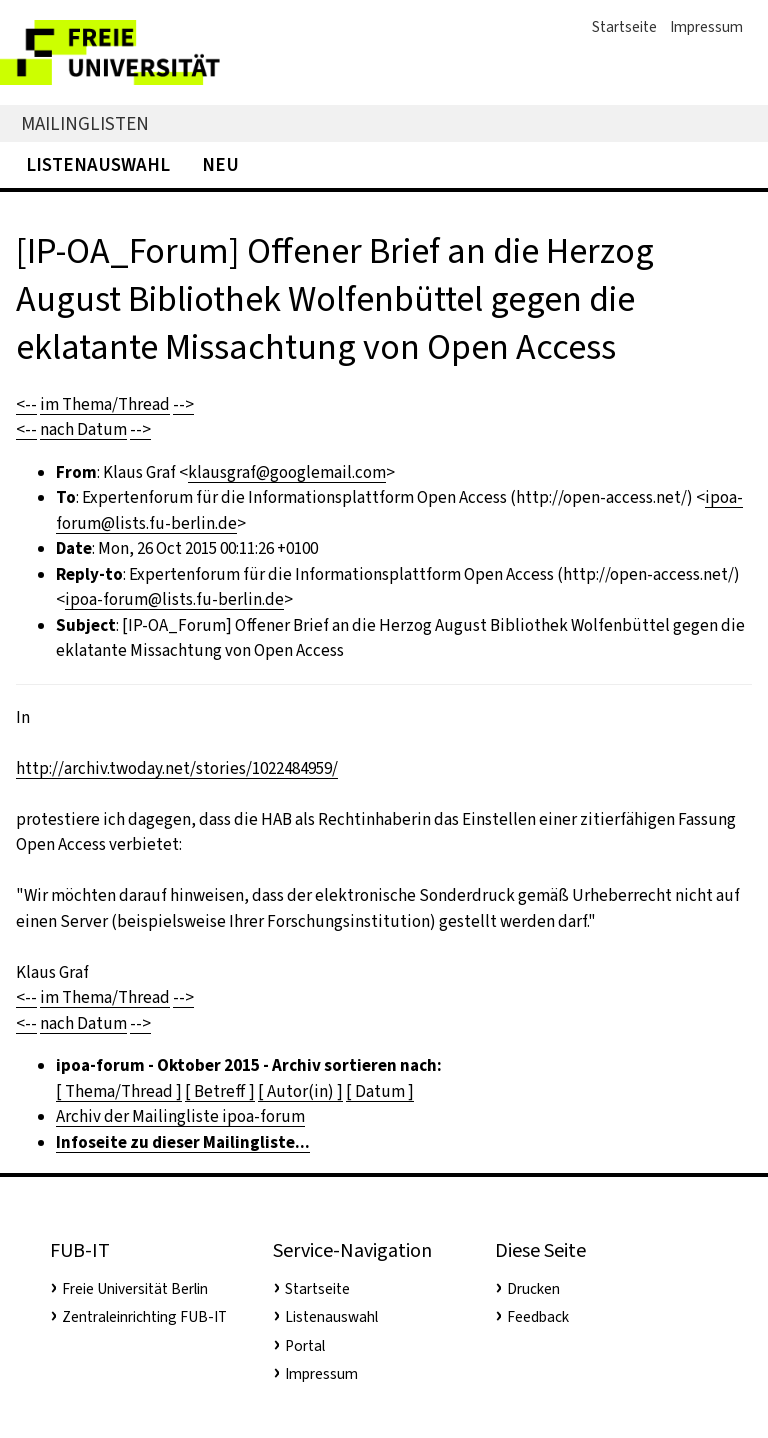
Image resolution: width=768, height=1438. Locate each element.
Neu (220, 164)
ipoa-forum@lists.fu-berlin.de (174, 599)
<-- (26, 404)
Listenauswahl (98, 164)
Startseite (624, 27)
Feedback (538, 1317)
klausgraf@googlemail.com (287, 472)
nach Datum (83, 429)
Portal (305, 1346)
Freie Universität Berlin (135, 1289)
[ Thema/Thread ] (119, 1091)
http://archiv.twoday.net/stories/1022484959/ (177, 768)
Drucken (533, 1289)
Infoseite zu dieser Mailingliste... (183, 1142)
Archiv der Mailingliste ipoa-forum (180, 1116)
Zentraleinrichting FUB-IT (144, 1317)
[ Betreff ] (220, 1091)
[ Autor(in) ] (300, 1091)
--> (183, 404)
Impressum (706, 27)
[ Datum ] (380, 1091)
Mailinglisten (85, 123)
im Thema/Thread (105, 404)
